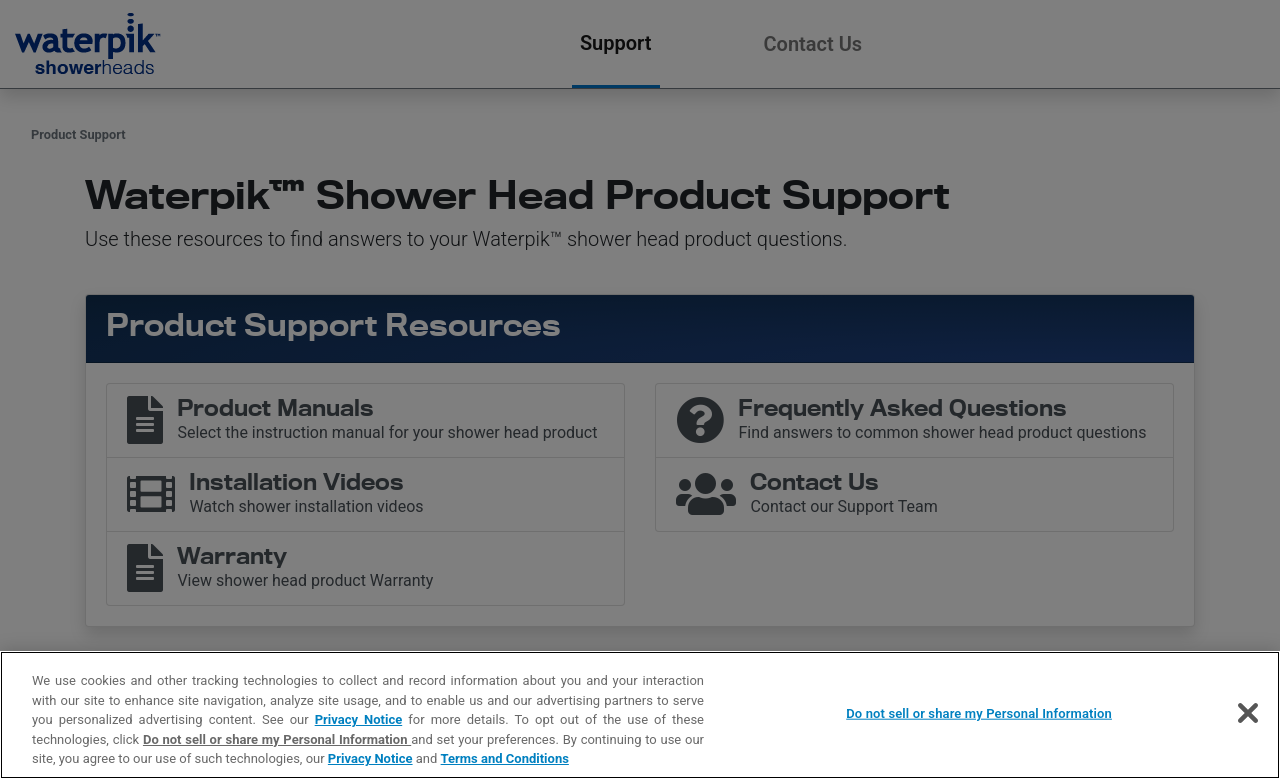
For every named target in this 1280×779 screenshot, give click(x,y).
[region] (640, 715)
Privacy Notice (359, 719)
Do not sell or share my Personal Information (277, 739)
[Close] (1248, 713)
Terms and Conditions (505, 758)
